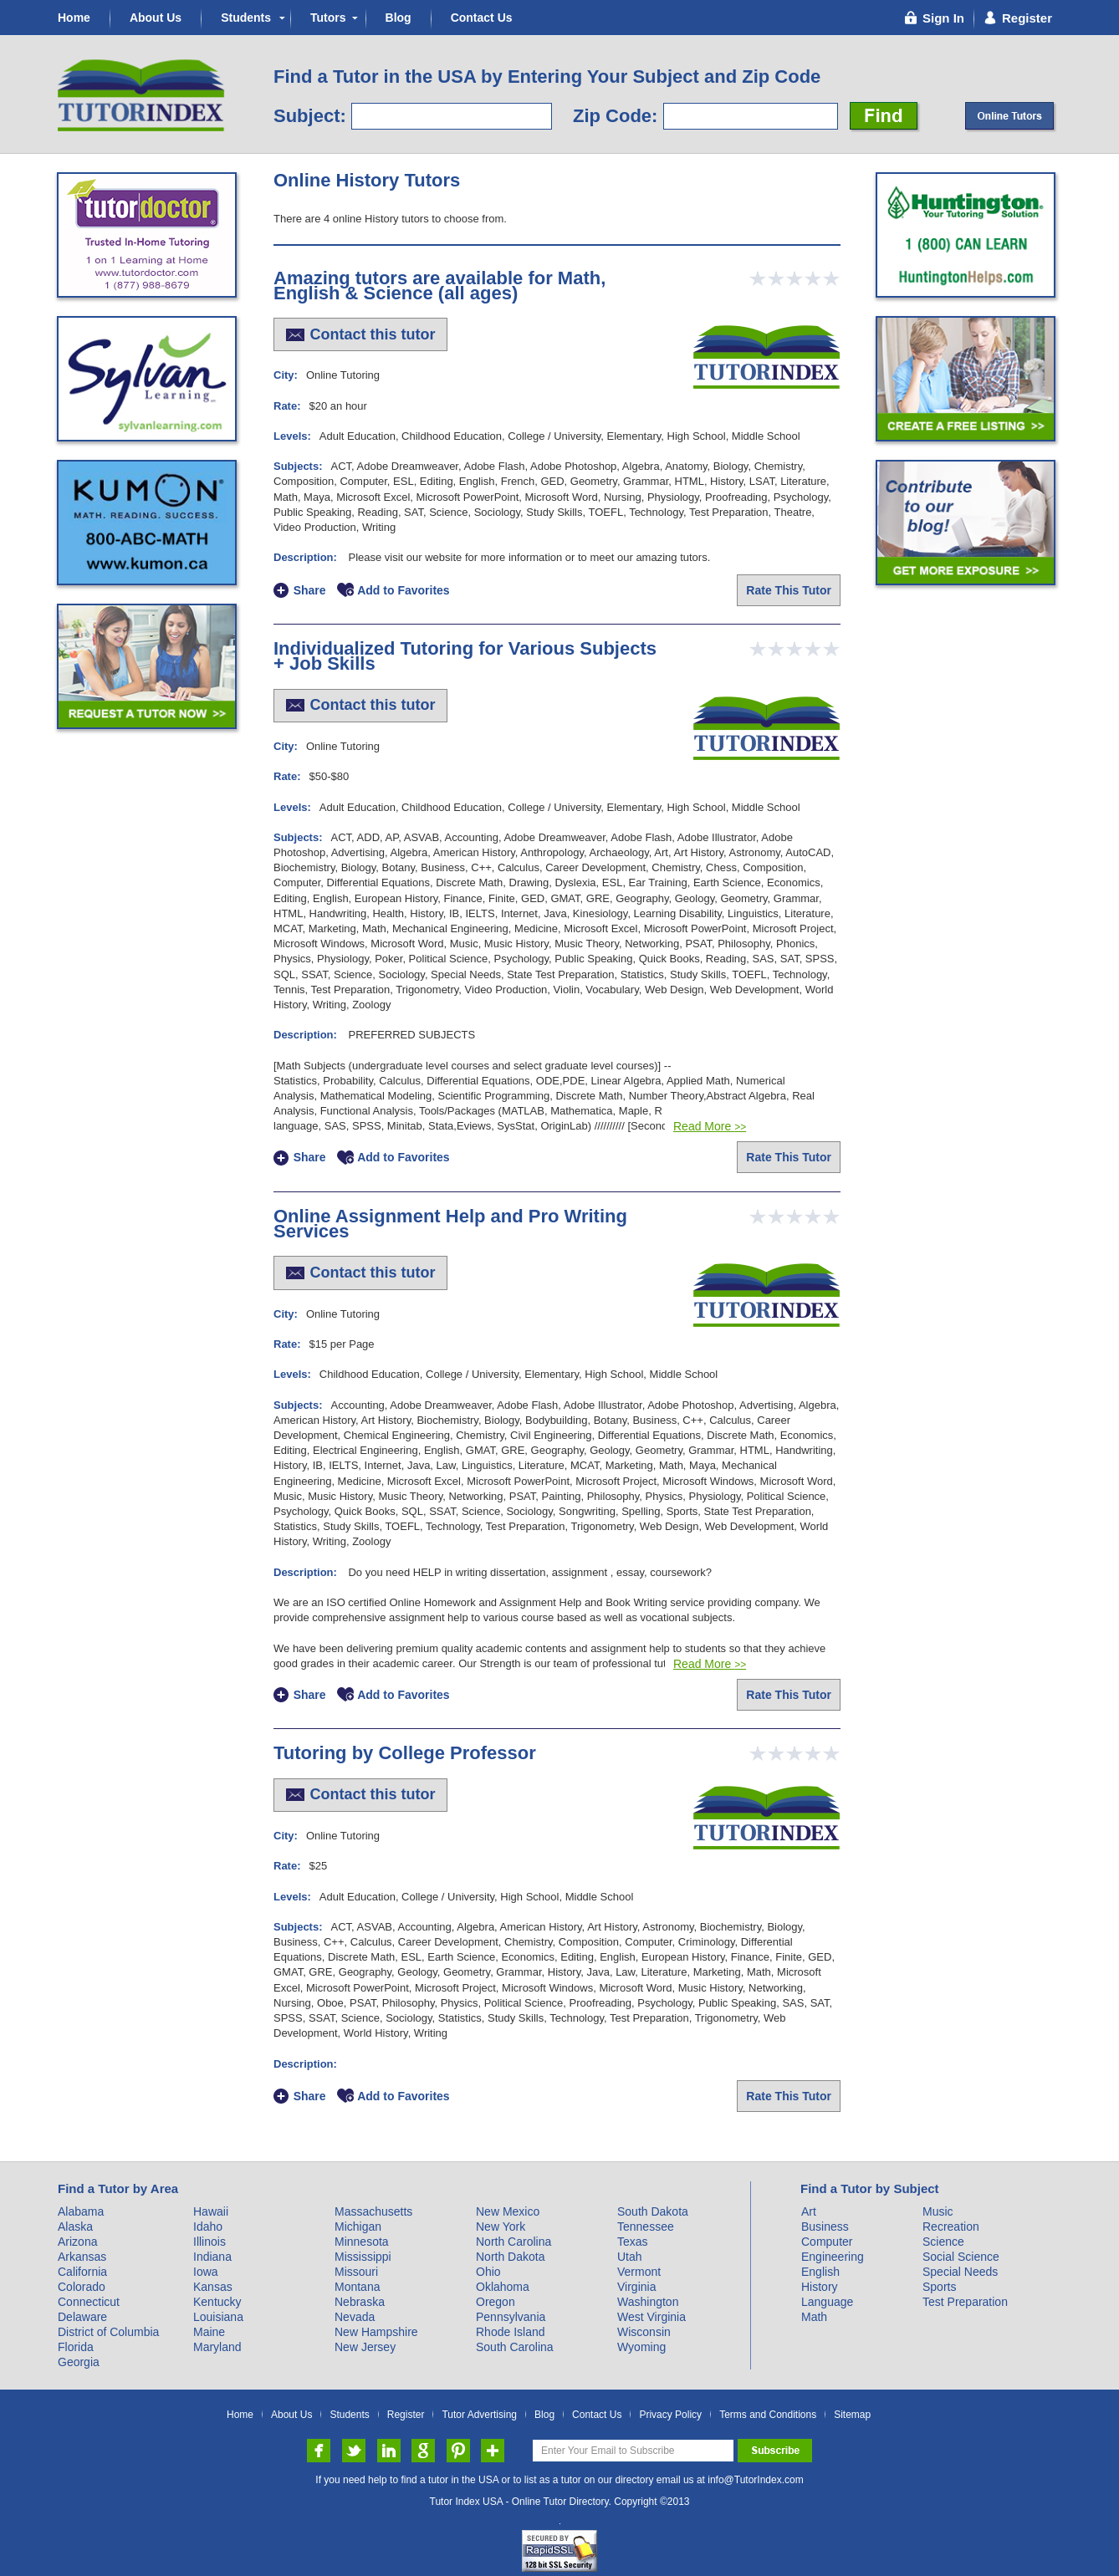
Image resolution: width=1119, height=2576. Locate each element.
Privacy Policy (670, 2415)
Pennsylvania (510, 2317)
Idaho (207, 2226)
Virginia (636, 2286)
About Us (155, 17)
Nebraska (360, 2301)
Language (827, 2301)
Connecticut (89, 2301)
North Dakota (510, 2256)
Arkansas (82, 2256)
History (819, 2286)
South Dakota (652, 2211)
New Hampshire (376, 2332)
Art (808, 2211)
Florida (76, 2347)
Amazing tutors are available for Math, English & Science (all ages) (439, 286)
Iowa (205, 2271)
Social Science (960, 2256)
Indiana (212, 2256)
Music (937, 2211)
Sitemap (852, 2415)
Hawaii (210, 2211)
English (820, 2271)
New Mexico (507, 2211)
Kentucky (217, 2301)
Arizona (77, 2241)
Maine (209, 2332)
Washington (647, 2301)
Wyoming (641, 2347)
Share (310, 590)
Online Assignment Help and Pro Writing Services (450, 1224)
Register (406, 2415)
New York (500, 2226)
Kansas (212, 2286)
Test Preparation (965, 2301)
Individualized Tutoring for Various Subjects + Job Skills (465, 656)
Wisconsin (644, 2332)
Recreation (950, 2226)
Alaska (75, 2226)
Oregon (495, 2301)
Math (814, 2317)
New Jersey (365, 2347)
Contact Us (482, 17)
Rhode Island (510, 2332)
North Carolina (513, 2241)
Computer (826, 2241)
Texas (632, 2241)
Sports (939, 2286)
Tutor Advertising (479, 2415)
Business (825, 2226)
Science (943, 2241)
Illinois (209, 2241)
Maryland (217, 2347)
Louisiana (218, 2317)
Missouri (356, 2271)
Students (246, 17)
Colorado (81, 2286)
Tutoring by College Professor (404, 1752)
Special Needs (960, 2271)
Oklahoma (502, 2286)
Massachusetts (373, 2211)
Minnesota (362, 2241)
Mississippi (363, 2256)
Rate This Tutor (788, 590)
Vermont (639, 2271)
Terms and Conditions (767, 2415)
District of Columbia (108, 2332)
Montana (357, 2286)
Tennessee (645, 2226)
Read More (709, 1126)
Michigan (358, 2226)
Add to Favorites (403, 590)
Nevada (355, 2317)
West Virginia (651, 2317)
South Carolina (515, 2347)
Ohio (488, 2271)
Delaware (82, 2317)
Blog (398, 17)
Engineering (832, 2256)
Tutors (328, 17)
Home (74, 17)
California (82, 2271)
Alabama (81, 2211)
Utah (629, 2256)
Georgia (79, 2362)
